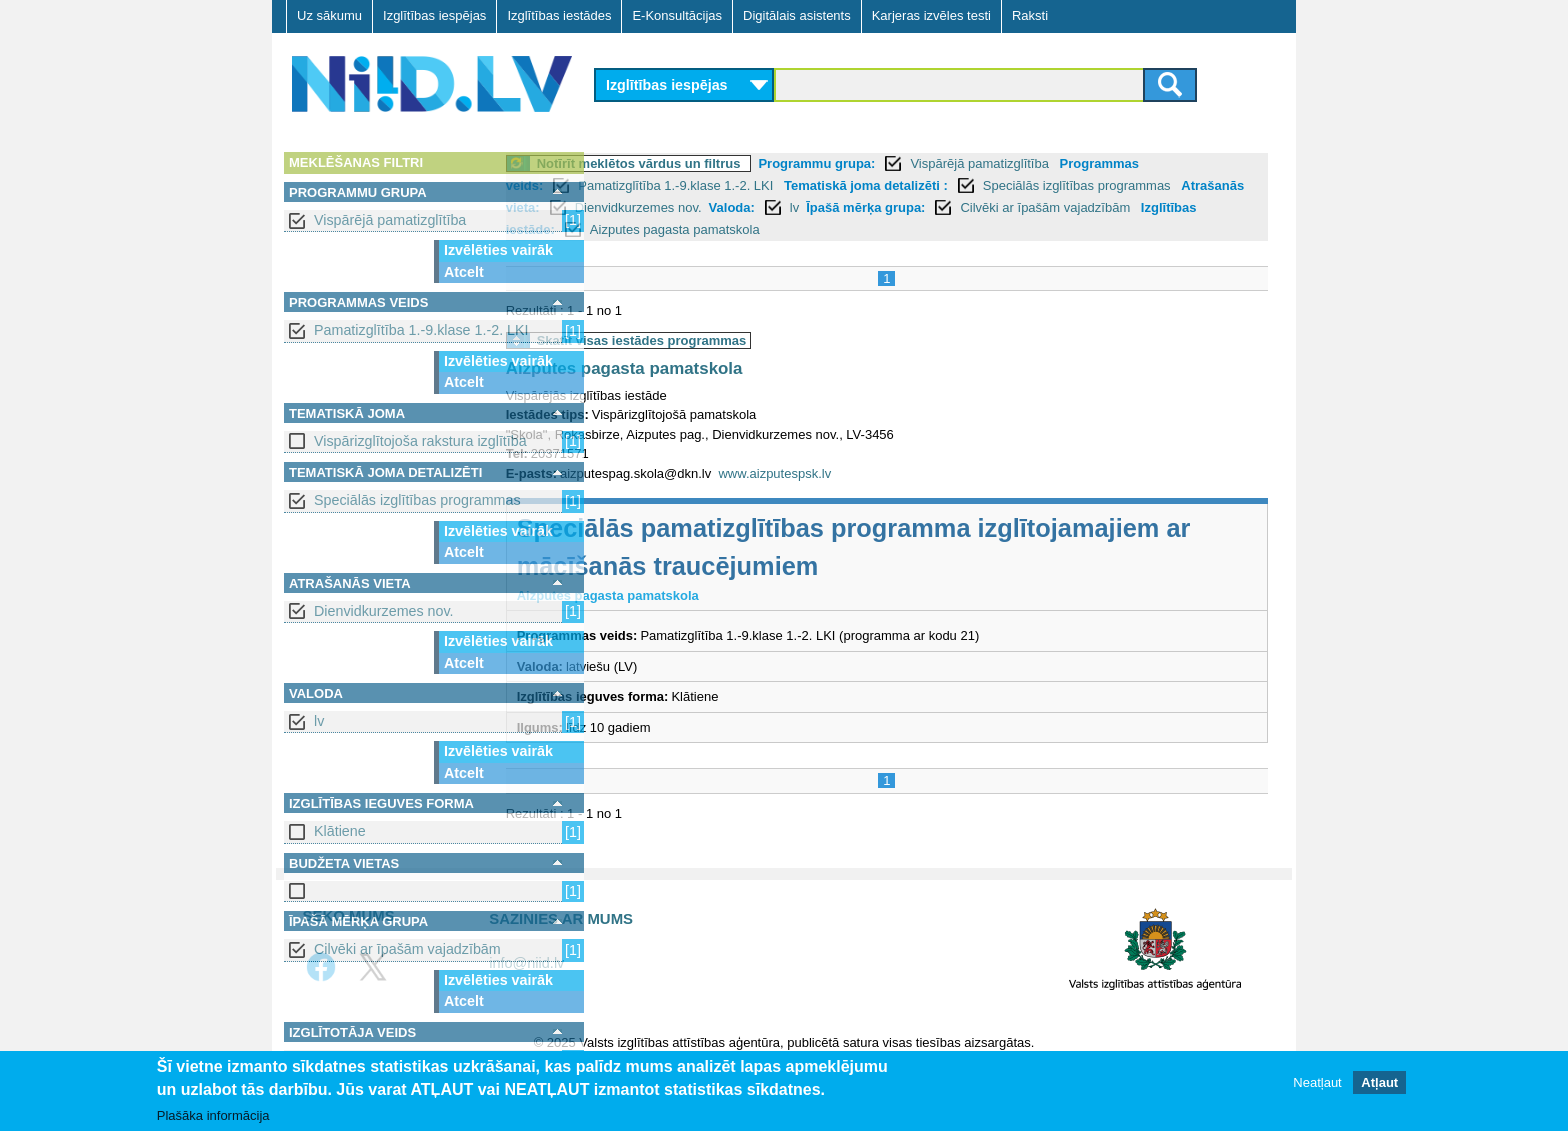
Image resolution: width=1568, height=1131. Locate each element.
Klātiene (340, 831)
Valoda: (899, 207)
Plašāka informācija (213, 1115)
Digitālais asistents (797, 15)
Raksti (1030, 15)
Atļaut (1379, 1082)
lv (319, 721)
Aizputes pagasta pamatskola (905, 229)
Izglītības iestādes (559, 15)
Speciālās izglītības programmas (417, 500)
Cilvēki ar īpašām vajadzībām (407, 949)
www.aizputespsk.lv (869, 473)
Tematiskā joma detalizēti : (960, 185)
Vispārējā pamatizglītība (390, 220)
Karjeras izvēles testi (931, 15)
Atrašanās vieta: (657, 207)
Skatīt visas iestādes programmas (736, 340)
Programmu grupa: (911, 163)
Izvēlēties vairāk (498, 250)
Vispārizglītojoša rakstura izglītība (420, 441)
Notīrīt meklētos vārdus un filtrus (733, 163)
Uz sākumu (329, 15)
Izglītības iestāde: (731, 229)
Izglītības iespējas (434, 15)
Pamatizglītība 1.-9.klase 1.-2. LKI (421, 330)
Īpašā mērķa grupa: (1033, 207)
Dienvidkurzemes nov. (384, 611)
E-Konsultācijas (677, 15)
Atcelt (464, 272)
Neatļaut (1317, 1082)
